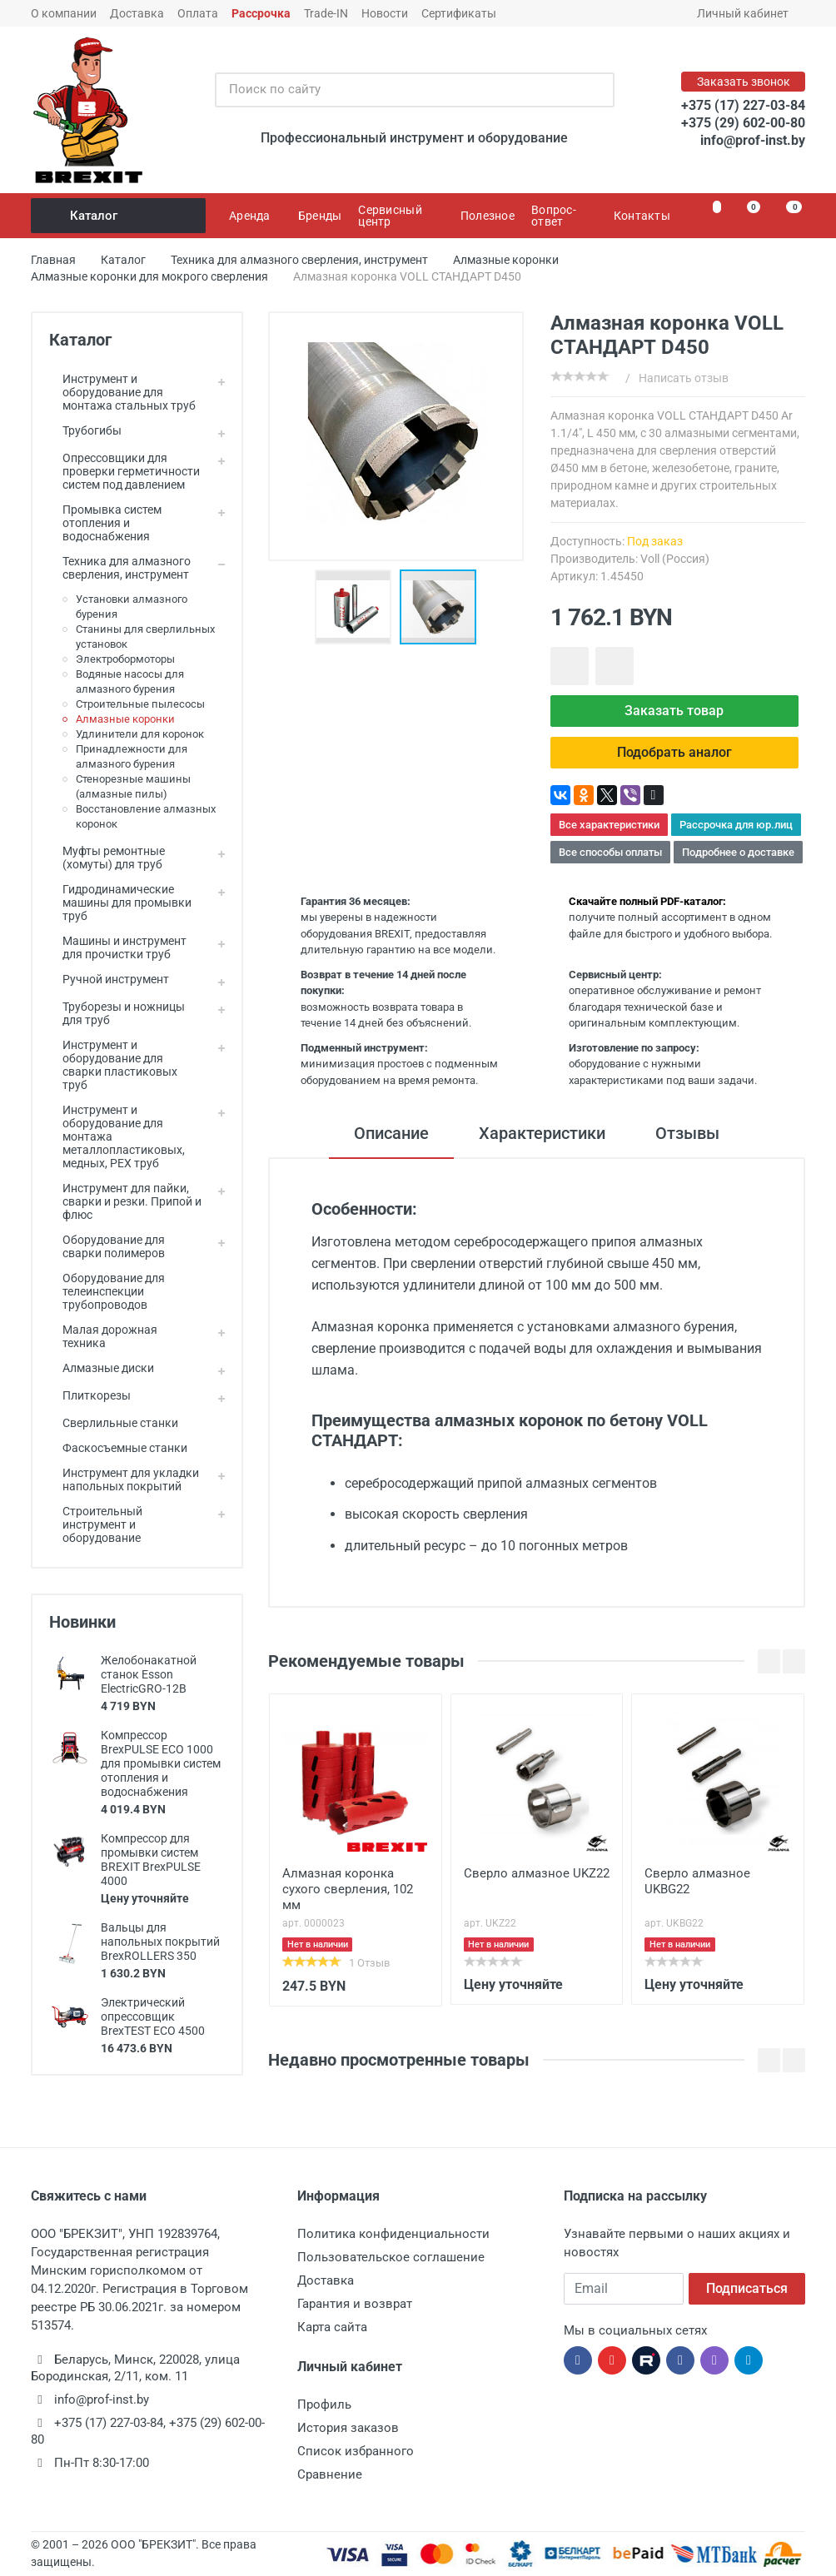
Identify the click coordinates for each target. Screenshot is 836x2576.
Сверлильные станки (113, 1423)
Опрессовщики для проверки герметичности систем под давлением (124, 471)
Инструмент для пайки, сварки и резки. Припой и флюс (125, 1201)
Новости (384, 13)
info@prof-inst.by (752, 140)
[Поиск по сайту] (397, 89)
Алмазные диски (101, 1368)
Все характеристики (609, 824)
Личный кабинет (748, 13)
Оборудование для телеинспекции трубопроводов (107, 1291)
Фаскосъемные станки (118, 1448)
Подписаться (747, 2288)
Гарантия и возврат (354, 2303)
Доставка (137, 13)
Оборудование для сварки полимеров (107, 1246)
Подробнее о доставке (738, 852)
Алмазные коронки (125, 719)
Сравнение (329, 2474)
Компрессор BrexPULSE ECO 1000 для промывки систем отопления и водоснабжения (161, 1763)
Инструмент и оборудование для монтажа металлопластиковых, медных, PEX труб (117, 1136)
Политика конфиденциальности (393, 2233)
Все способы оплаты (610, 852)
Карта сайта (332, 2327)
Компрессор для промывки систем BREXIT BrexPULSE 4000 (151, 1859)
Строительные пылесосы (140, 704)
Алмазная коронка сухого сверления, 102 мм (347, 1889)
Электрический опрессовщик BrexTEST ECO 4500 (153, 2016)
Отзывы (687, 1133)
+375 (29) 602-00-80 (743, 123)
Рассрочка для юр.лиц (736, 824)
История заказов (348, 2427)
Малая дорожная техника (103, 1336)
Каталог (119, 215)
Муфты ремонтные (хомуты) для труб (107, 857)
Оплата (197, 13)
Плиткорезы (90, 1395)
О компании (64, 13)
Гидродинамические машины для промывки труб (120, 902)
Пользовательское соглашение (391, 2257)
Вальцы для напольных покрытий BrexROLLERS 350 (160, 1941)
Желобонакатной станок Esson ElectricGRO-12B (149, 1674)
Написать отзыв (684, 378)
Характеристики (542, 1133)
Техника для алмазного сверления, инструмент (120, 567)
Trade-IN (326, 13)
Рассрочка (261, 13)
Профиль (324, 2404)
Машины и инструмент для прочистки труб (118, 947)
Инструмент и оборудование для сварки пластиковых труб (113, 1065)
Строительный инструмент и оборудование (95, 1524)
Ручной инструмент (109, 979)
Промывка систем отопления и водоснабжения (105, 523)
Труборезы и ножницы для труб (117, 1013)
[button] (357, 607)
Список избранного (355, 2451)
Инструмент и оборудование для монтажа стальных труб (122, 392)
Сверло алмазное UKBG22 (697, 1881)
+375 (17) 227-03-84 (743, 105)
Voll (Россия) (674, 558)
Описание (391, 1133)
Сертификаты (458, 13)
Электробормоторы (125, 659)
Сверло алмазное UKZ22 (537, 1873)
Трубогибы (85, 430)
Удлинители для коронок (140, 734)
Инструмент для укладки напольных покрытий (124, 1479)
